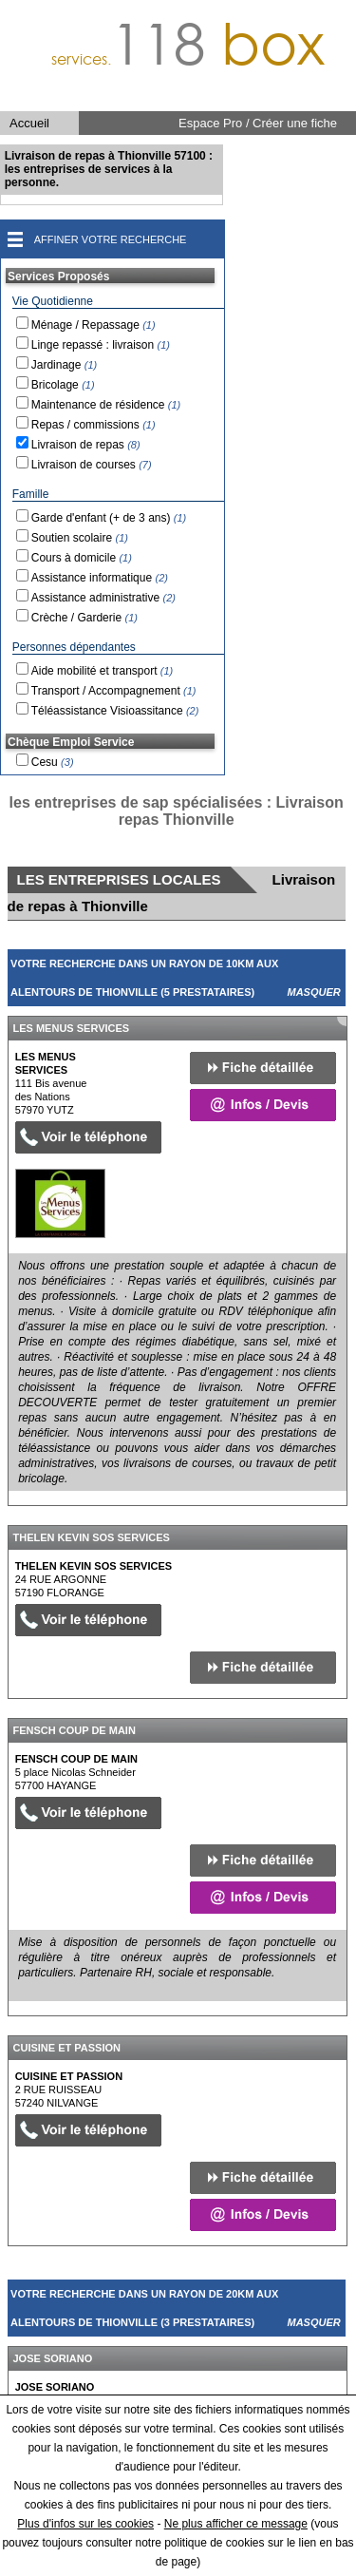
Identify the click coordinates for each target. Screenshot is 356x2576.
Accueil (29, 123)
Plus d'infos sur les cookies (85, 2523)
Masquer (314, 992)
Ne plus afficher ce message (236, 2523)
